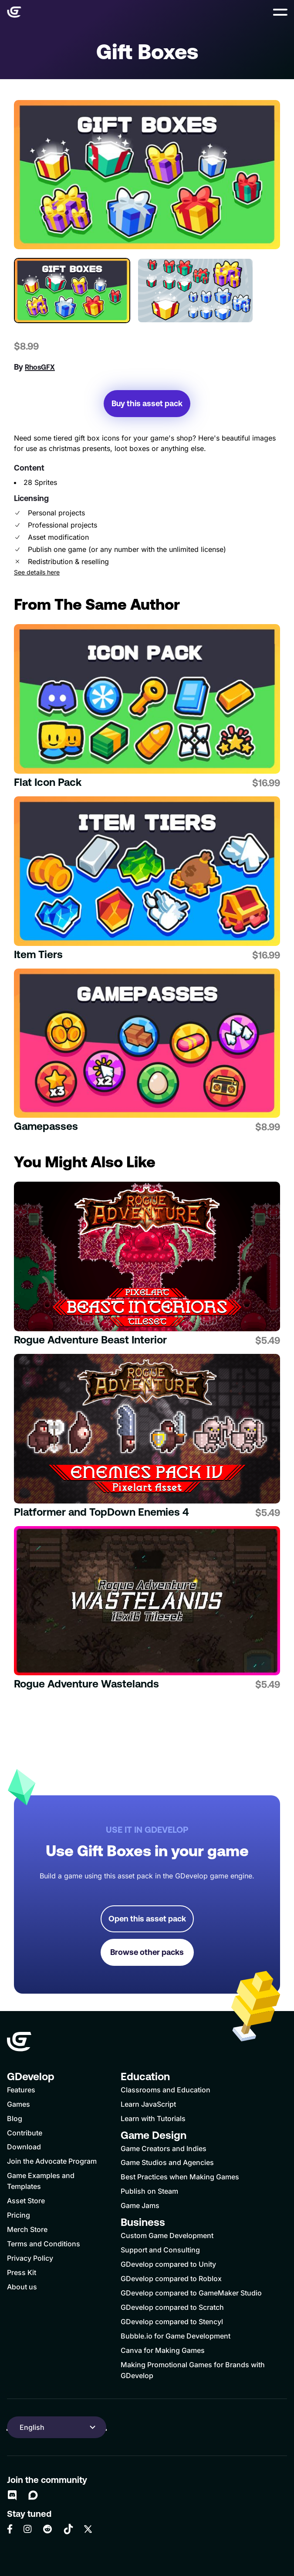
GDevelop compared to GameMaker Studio (191, 2293)
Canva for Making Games (163, 2350)
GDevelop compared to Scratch (172, 2307)
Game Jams (140, 2205)
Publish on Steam (149, 2191)
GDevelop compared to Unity (168, 2264)
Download (24, 2146)
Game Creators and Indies (163, 2148)
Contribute (24, 2132)
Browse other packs (147, 1952)
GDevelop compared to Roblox (171, 2278)
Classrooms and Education (165, 2089)
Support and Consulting (160, 2249)
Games (18, 2104)
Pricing (18, 2215)
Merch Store (27, 2229)
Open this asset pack (147, 1918)
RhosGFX (40, 367)
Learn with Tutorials (153, 2118)
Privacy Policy (30, 2258)
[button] (280, 12)
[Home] (14, 12)
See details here (37, 572)
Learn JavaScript (148, 2104)
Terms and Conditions (43, 2243)
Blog (14, 2118)
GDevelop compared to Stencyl (172, 2321)
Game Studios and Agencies (167, 2162)
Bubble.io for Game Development (175, 2336)
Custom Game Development (167, 2235)
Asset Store (26, 2200)
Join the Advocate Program (52, 2161)
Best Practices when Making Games (180, 2176)
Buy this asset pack (147, 403)
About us (22, 2286)
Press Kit (21, 2272)
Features (21, 2089)
